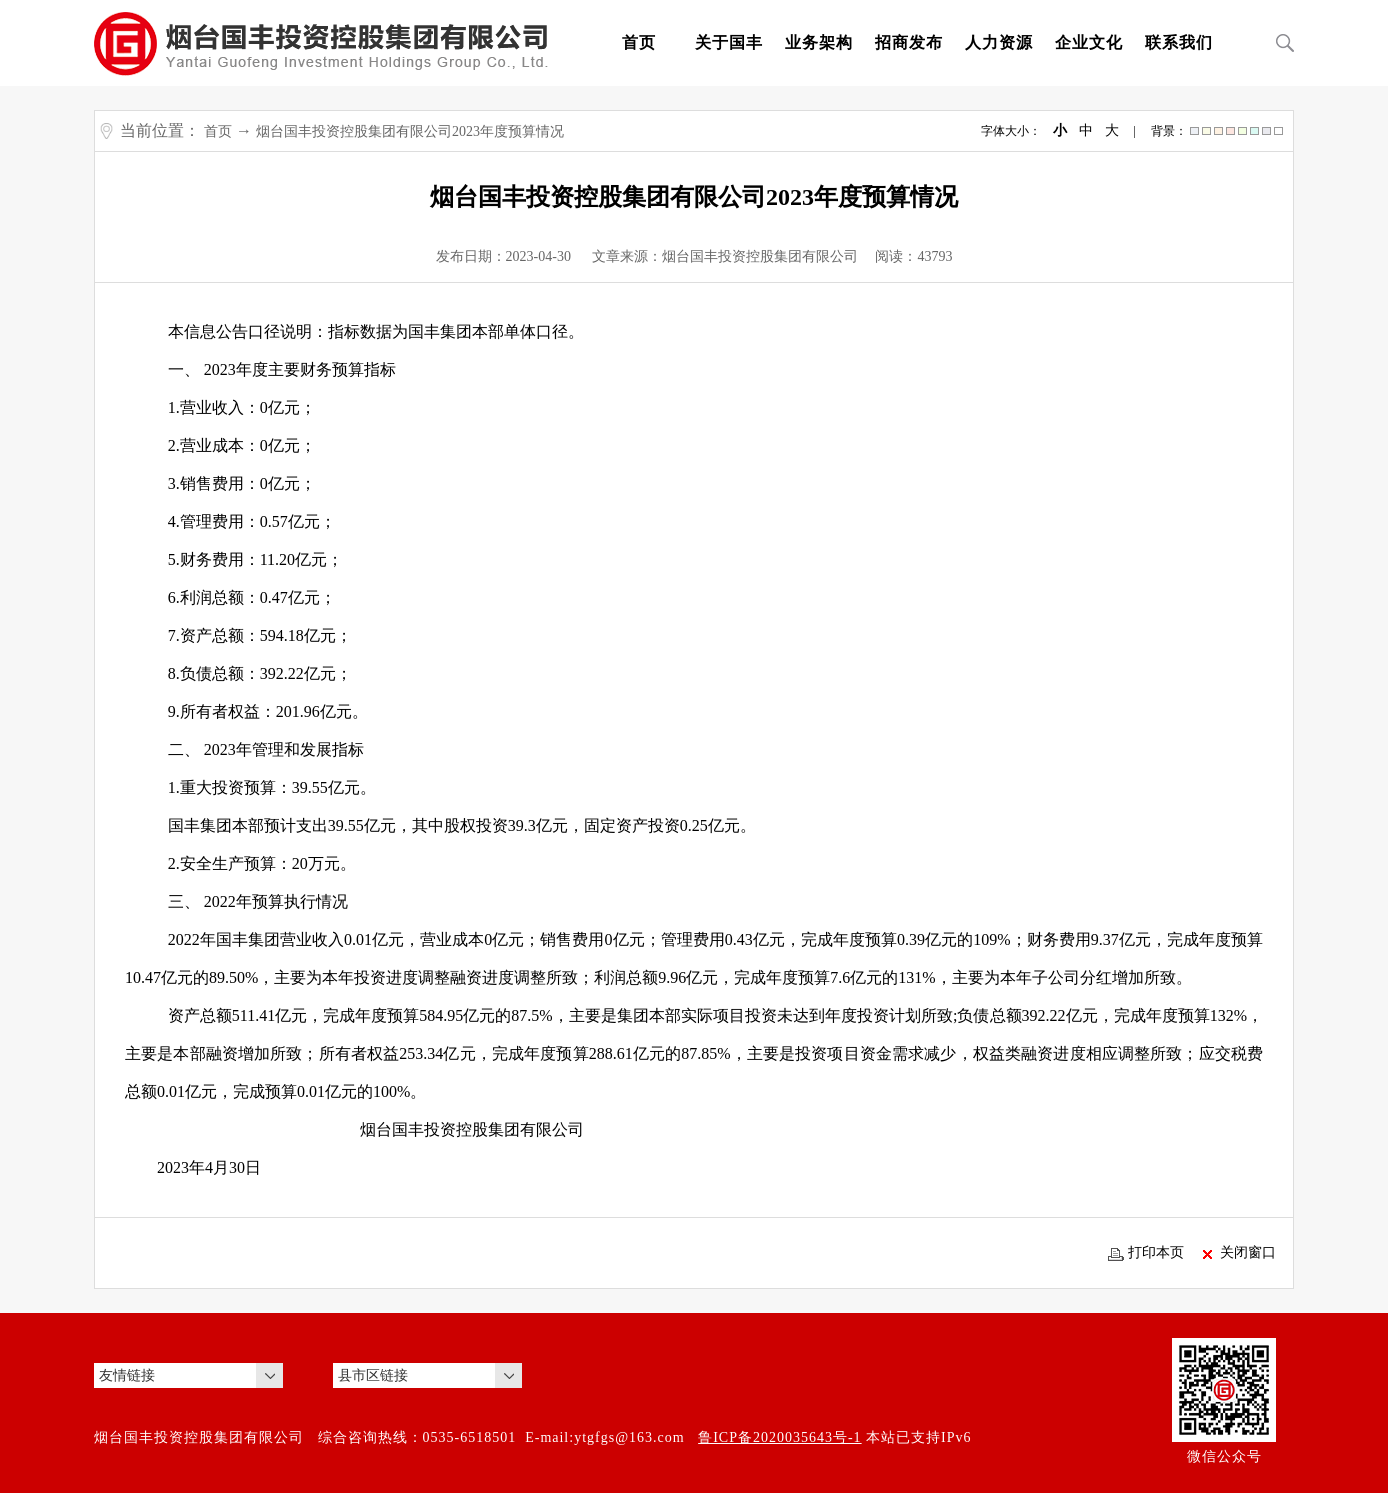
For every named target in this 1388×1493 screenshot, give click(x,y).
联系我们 (1179, 42)
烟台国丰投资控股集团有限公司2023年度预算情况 (410, 131)
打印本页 (1146, 1253)
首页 (639, 42)
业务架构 (819, 42)
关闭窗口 (1239, 1253)
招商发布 (909, 42)
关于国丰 (729, 42)
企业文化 (1089, 42)
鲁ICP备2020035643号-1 (779, 1437)
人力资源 (999, 42)
